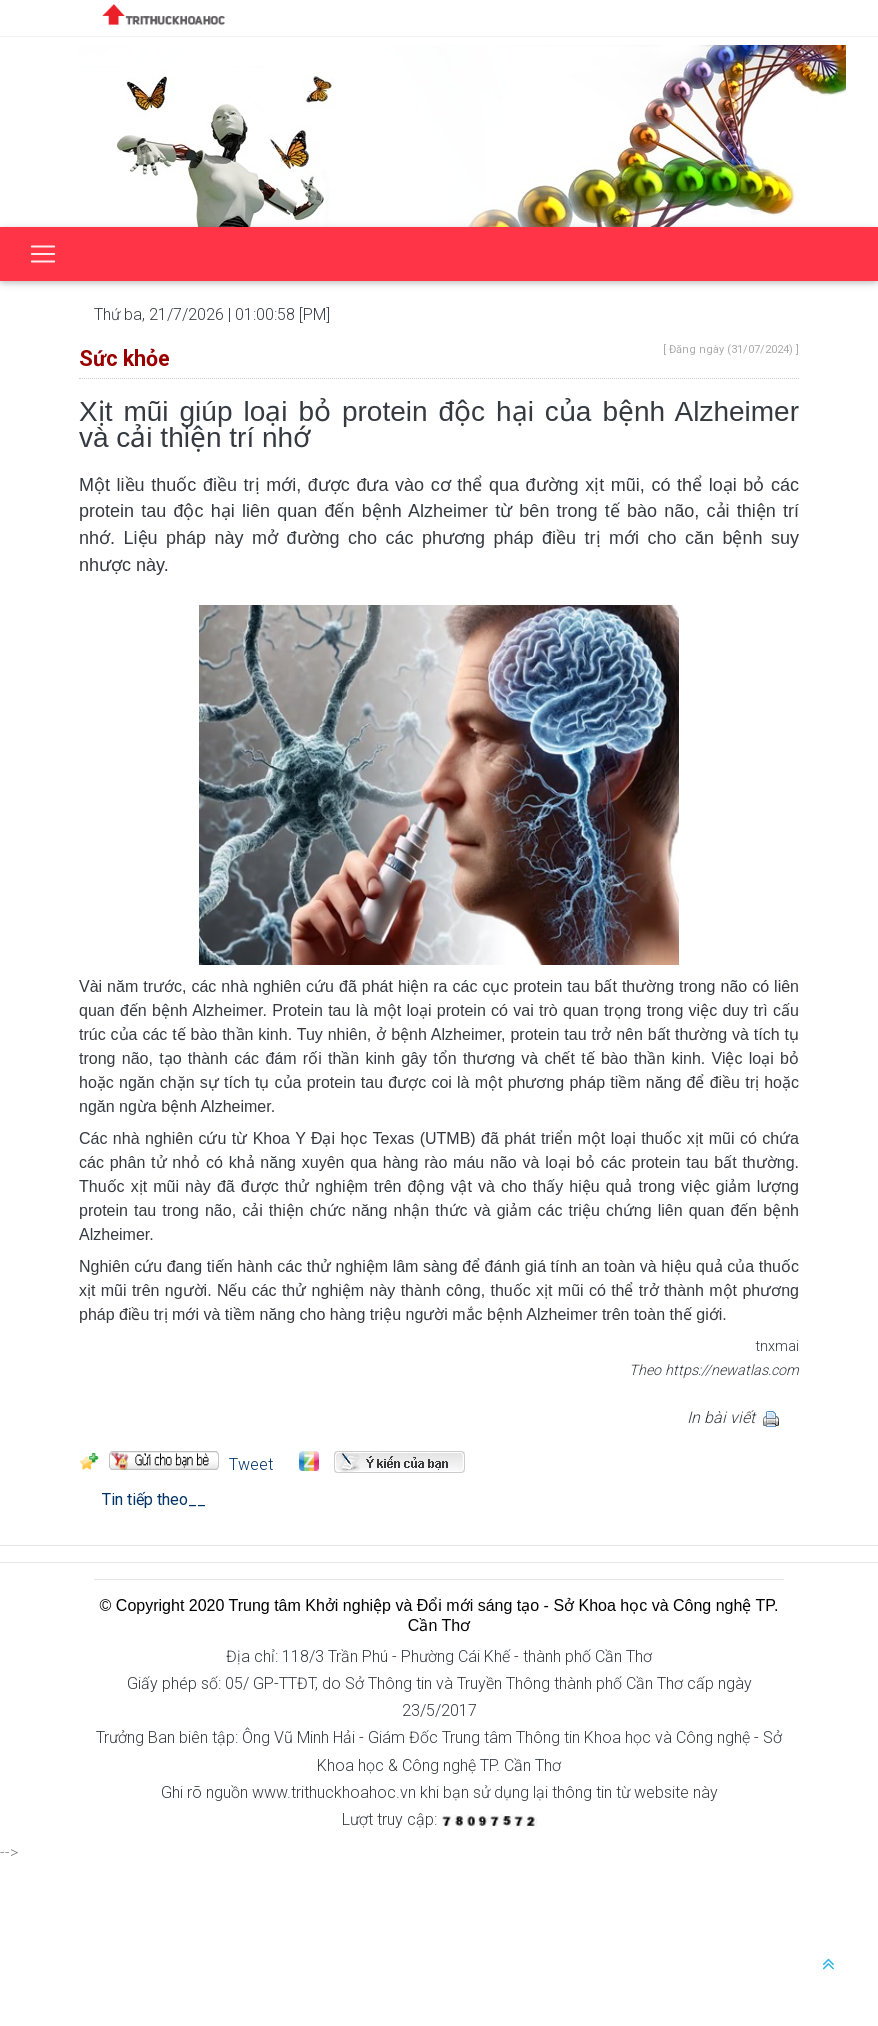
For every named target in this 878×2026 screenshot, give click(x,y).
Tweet (251, 1464)
